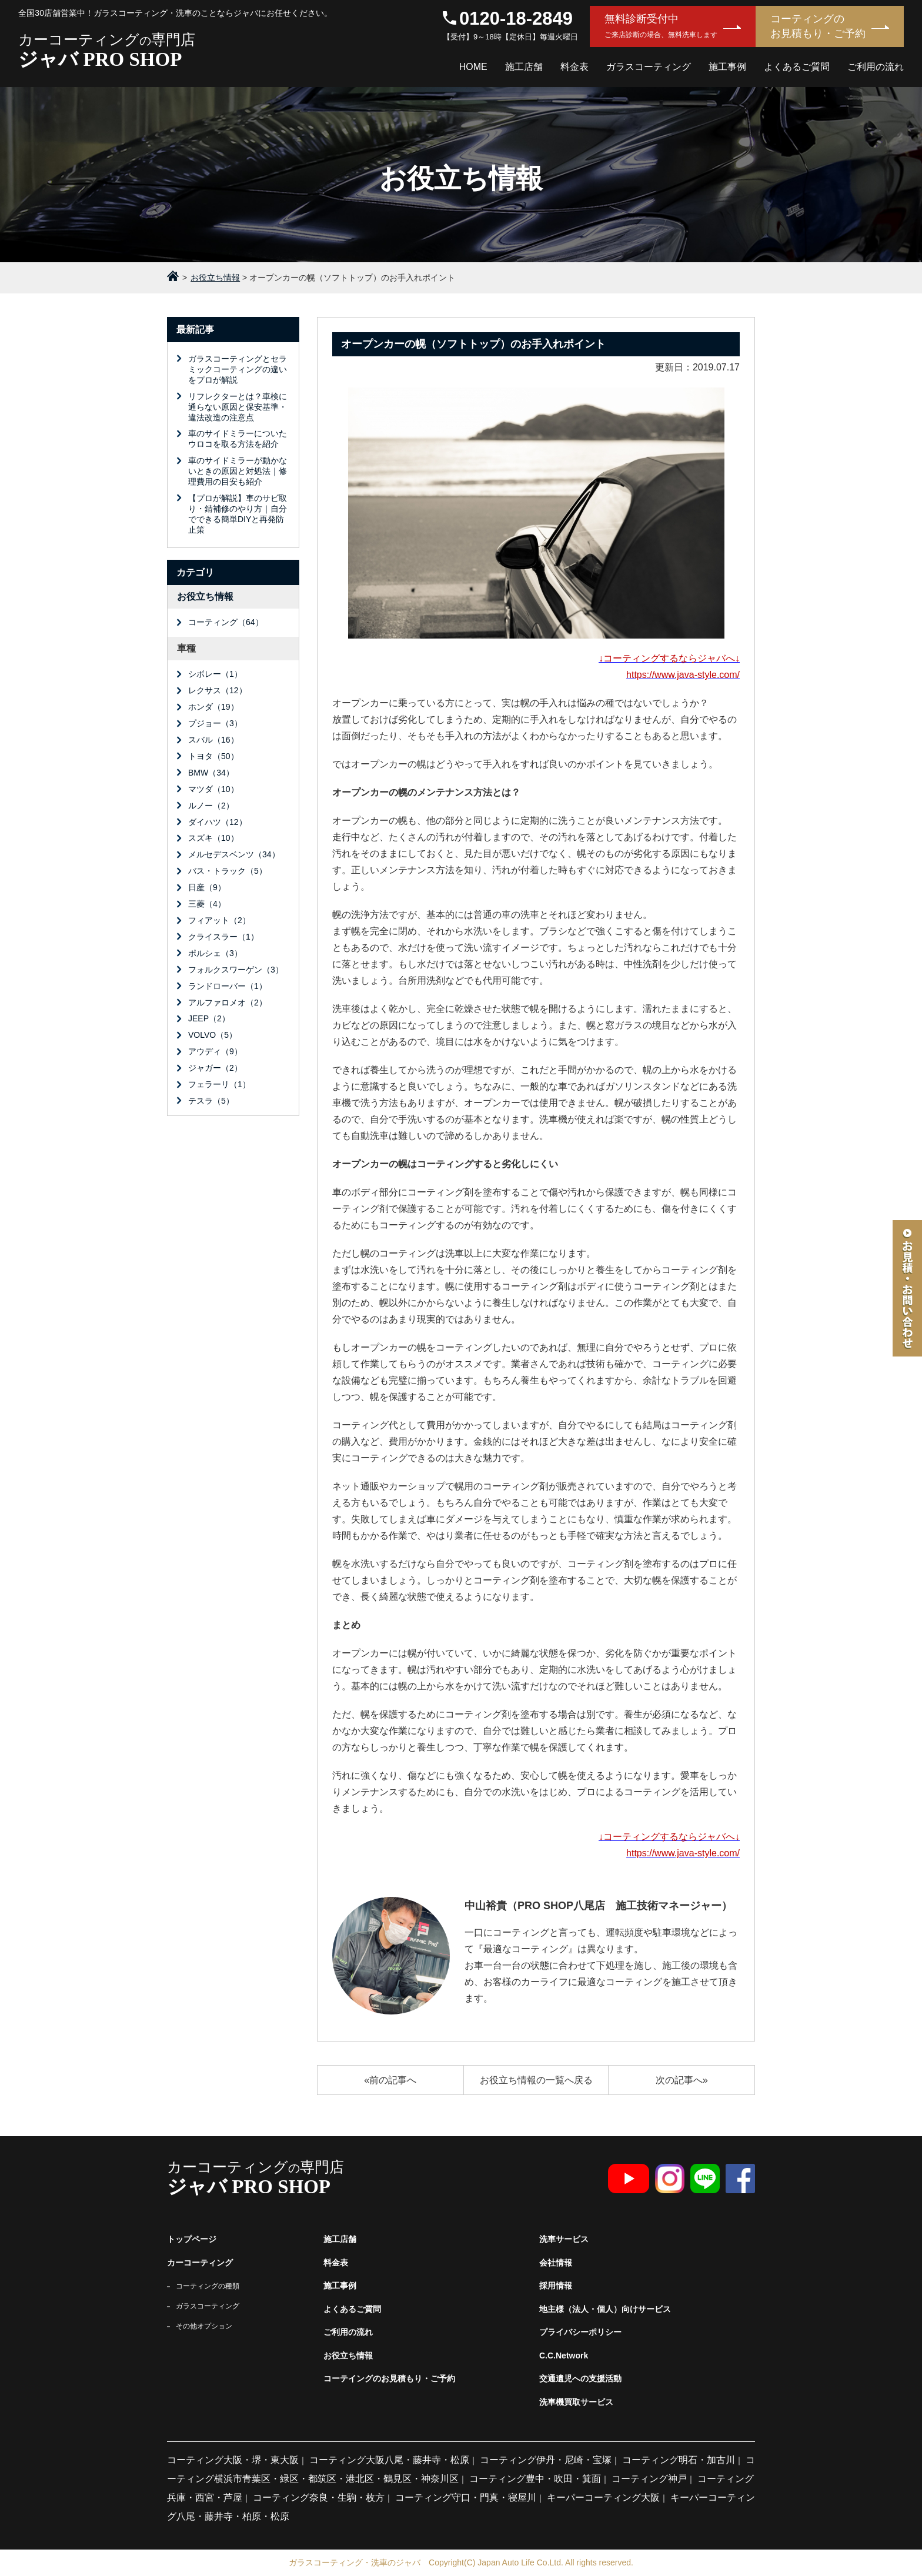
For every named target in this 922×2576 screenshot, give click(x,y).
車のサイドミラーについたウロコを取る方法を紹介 (237, 439)
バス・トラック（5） (227, 871)
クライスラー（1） (223, 936)
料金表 (574, 67)
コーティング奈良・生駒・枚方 (319, 2498)
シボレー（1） (215, 674)
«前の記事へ (390, 2079)
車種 (186, 648)
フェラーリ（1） (219, 1084)
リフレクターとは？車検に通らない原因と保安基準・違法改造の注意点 (237, 407)
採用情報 (555, 2285)
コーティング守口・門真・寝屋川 (465, 2498)
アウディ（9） (215, 1051)
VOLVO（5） (212, 1035)
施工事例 (727, 67)
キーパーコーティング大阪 (603, 2498)
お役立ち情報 (205, 597)
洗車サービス (564, 2239)
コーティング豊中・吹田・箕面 (535, 2479)
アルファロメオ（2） (227, 1002)
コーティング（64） (225, 622)
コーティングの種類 (207, 2286)
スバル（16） (213, 739)
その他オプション (204, 2326)
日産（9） (207, 887)
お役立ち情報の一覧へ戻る (536, 2079)
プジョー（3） (215, 723)
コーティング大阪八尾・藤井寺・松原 (389, 2460)
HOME (473, 67)
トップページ (191, 2239)
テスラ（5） (211, 1100)
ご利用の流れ (875, 67)
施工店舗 (524, 67)
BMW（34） (211, 772)
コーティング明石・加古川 (678, 2460)
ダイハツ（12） (217, 822)
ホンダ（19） (213, 706)
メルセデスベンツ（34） (234, 854)
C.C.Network (563, 2355)
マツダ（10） (213, 789)
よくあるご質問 (797, 67)
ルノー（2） (211, 805)
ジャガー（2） (215, 1068)
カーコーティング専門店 (210, 50)
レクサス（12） (217, 690)
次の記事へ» (682, 2079)
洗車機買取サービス (576, 2402)
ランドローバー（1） (227, 986)
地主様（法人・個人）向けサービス (605, 2309)
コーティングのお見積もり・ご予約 (818, 26)
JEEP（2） (209, 1018)
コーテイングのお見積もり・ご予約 (389, 2378)
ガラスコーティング (648, 67)
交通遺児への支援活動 (580, 2378)
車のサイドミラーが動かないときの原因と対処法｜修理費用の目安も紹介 (237, 471)
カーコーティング (200, 2262)
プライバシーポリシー (580, 2332)
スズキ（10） (213, 838)
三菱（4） (207, 903)
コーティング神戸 (649, 2479)
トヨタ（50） (213, 756)
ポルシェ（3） (215, 953)
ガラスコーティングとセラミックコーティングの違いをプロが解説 (237, 369)
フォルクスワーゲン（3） (235, 969)
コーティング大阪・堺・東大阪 (233, 2460)
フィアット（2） (219, 920)
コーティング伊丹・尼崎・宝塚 (546, 2460)
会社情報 (555, 2262)
